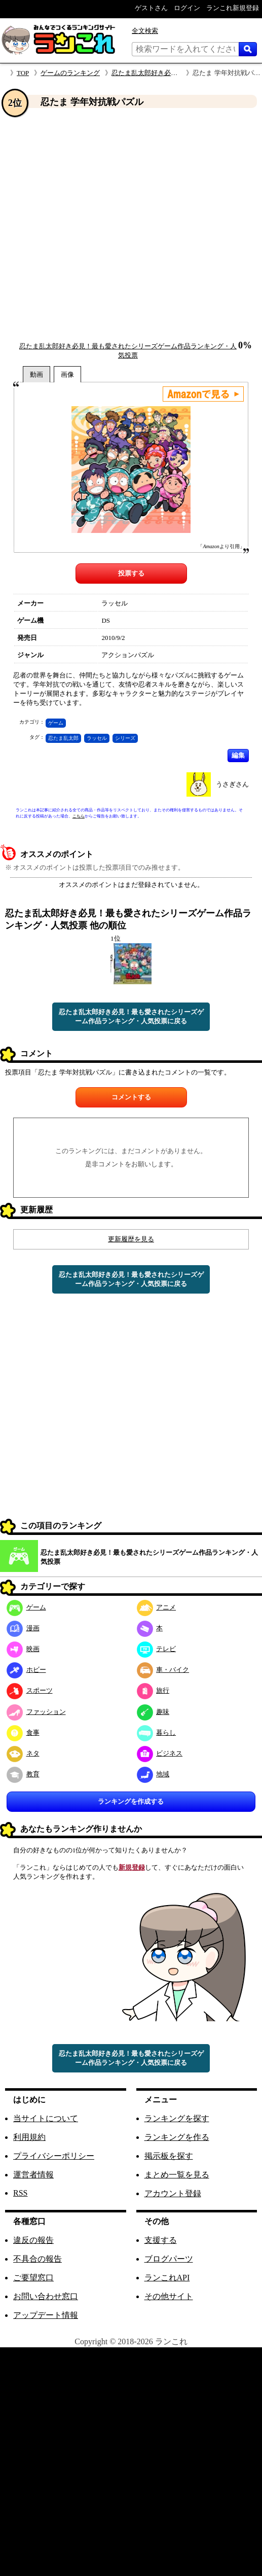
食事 (23, 1732)
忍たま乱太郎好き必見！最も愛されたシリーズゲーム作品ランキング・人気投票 (149, 1557)
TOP (23, 73)
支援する (160, 2240)
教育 (23, 1774)
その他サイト (168, 2296)
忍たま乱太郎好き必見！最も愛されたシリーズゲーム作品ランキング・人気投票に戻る (131, 1016)
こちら (78, 816)
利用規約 (29, 2137)
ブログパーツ (168, 2259)
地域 (153, 1774)
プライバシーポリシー (53, 2156)
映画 (23, 1649)
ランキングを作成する (131, 1801)
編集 (238, 755)
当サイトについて (45, 2118)
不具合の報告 (37, 2259)
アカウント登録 (172, 2193)
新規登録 (132, 1867)
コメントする (131, 1097)
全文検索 (145, 30)
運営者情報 (33, 2174)
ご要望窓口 (33, 2277)
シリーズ (125, 738)
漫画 (23, 1628)
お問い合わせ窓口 (45, 2296)
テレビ (156, 1649)
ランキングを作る (176, 2137)
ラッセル (97, 738)
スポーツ (30, 1690)
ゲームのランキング (70, 73)
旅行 (153, 1690)
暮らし (156, 1732)
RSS (20, 2193)
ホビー (26, 1669)
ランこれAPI (167, 2277)
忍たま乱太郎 (63, 738)
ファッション (36, 1711)
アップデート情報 (45, 2315)
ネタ (23, 1753)
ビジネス (160, 1753)
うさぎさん (232, 784)
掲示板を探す (168, 2156)
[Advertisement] (103, 225)
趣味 (153, 1711)
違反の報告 (33, 2240)
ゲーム (55, 723)
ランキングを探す (176, 2118)
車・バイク (163, 1669)
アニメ (156, 1607)
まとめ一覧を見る (176, 2174)
